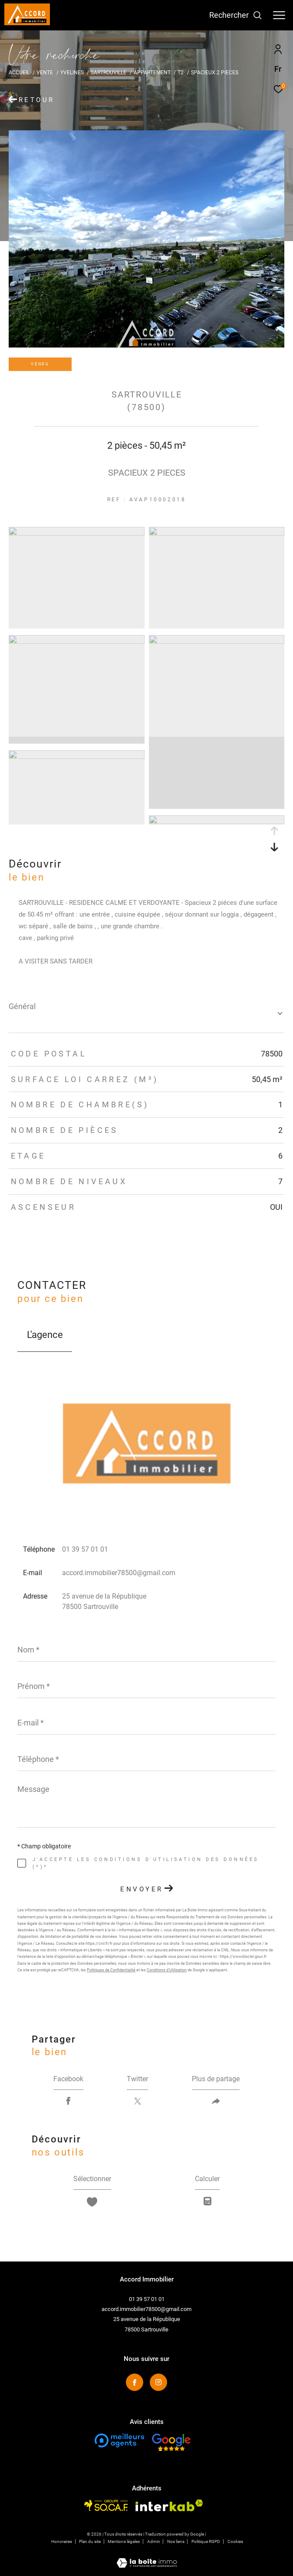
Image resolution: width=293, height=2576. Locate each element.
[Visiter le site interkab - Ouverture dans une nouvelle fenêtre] (169, 2505)
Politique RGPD (205, 2541)
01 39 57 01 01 (85, 1549)
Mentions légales (124, 2541)
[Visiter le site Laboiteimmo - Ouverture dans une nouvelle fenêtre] (146, 2557)
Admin (154, 2541)
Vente (44, 72)
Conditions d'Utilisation (167, 1970)
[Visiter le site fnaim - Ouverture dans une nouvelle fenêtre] (119, 2440)
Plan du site (90, 2541)
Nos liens (176, 2541)
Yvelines (72, 72)
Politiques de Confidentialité (111, 1970)
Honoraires (62, 2541)
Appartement (152, 72)
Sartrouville (108, 72)
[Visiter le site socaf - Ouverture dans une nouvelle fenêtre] (106, 2505)
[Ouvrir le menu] (279, 15)
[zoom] (77, 533)
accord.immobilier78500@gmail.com (118, 1573)
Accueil (19, 72)
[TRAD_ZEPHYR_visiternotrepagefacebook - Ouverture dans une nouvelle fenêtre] (134, 2382)
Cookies (235, 2541)
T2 (181, 72)
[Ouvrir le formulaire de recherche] (235, 15)
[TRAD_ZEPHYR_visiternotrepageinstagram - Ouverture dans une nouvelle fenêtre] (158, 2382)
